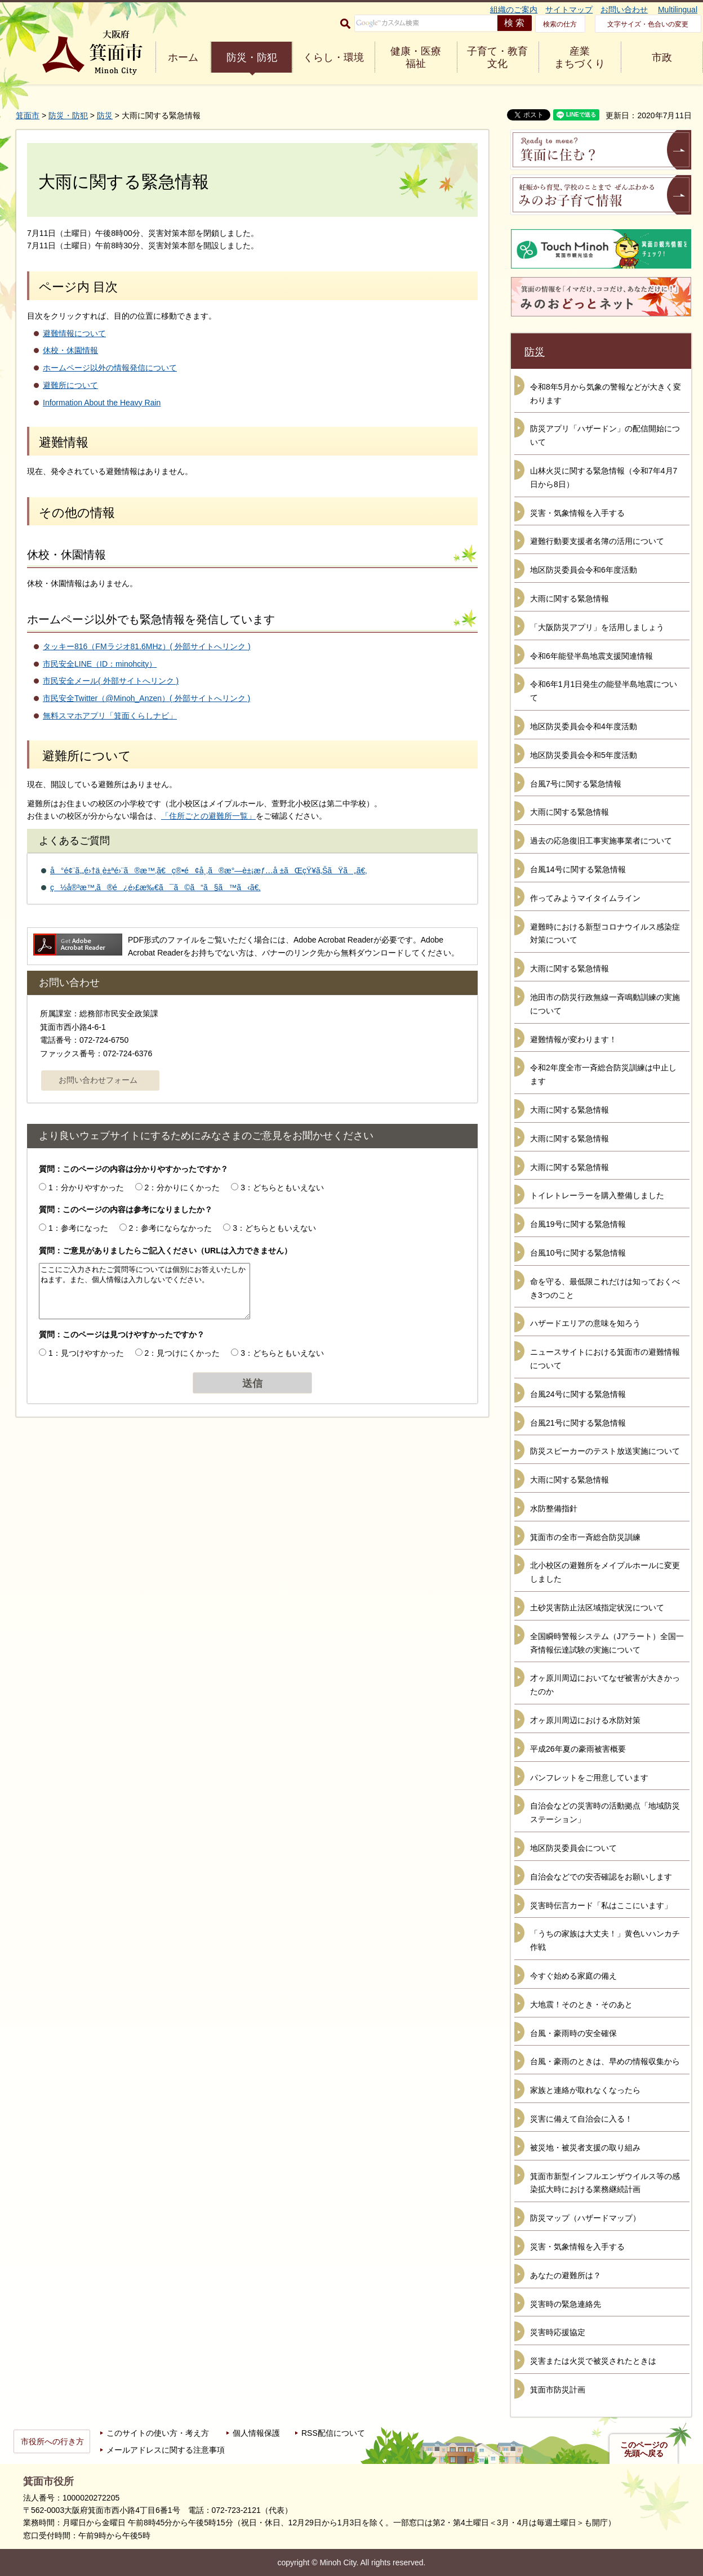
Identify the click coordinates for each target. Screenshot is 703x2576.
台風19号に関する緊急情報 (578, 1224)
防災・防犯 (251, 57)
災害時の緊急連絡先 (565, 2304)
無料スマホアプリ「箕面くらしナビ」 (110, 715)
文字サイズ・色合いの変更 (647, 24)
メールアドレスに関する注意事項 (165, 2449)
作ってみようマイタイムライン (585, 898)
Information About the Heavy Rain (102, 402)
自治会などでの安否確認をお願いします (601, 1876)
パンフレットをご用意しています (589, 1777)
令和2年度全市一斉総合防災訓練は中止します (603, 1074)
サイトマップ (569, 9)
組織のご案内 (513, 9)
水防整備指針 (553, 1508)
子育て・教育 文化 (497, 57)
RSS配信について (333, 2432)
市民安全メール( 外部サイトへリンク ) (111, 680)
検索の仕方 (560, 24)
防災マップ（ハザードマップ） (585, 2217)
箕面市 (27, 115)
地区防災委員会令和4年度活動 (583, 726)
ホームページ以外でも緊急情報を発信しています (151, 619)
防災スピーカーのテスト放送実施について (605, 1451)
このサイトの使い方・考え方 (157, 2432)
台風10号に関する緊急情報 (578, 1252)
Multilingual (677, 9)
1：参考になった (78, 1228)
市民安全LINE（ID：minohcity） (100, 663)
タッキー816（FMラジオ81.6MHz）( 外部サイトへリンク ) (147, 646)
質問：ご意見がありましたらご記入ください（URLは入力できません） (165, 1250)
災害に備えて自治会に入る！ (581, 2118)
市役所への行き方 (52, 2441)
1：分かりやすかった (86, 1187)
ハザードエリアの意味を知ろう (585, 1323)
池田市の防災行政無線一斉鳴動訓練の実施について (605, 1004)
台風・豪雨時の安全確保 (573, 2033)
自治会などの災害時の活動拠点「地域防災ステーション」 (605, 1812)
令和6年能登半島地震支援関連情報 (591, 655)
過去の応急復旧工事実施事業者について (601, 840)
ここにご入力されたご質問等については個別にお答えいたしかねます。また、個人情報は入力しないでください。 (144, 1291)
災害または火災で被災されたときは (593, 2360)
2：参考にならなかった (170, 1228)
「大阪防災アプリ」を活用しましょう (597, 627)
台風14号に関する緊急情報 (578, 869)
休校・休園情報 (70, 350)
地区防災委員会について (573, 1847)
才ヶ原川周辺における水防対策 (585, 1720)
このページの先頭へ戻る (644, 2449)
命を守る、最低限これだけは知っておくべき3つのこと (605, 1288)
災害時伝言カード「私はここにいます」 (601, 1905)
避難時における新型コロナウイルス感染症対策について (605, 933)
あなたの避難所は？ (565, 2275)
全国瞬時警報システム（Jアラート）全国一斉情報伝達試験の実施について (607, 1643)
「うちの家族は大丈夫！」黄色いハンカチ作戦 (605, 1940)
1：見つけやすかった (86, 1353)
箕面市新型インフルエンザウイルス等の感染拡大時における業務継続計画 (605, 2183)
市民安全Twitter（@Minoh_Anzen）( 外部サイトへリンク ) (146, 698)
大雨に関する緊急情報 (569, 598)
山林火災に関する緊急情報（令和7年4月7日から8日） (603, 477)
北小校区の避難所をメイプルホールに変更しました (605, 1572)
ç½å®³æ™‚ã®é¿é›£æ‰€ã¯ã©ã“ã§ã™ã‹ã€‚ (155, 887)
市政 (662, 57)
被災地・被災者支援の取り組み (585, 2147)
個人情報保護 (256, 2432)
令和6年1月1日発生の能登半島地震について (603, 691)
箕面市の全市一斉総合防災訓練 (585, 1537)
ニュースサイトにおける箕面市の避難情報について (605, 1358)
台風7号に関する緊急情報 (575, 783)
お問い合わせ (624, 9)
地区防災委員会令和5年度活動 (583, 755)
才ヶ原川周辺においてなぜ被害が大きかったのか (605, 1684)
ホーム (183, 57)
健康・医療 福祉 (415, 57)
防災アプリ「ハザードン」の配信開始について (605, 435)
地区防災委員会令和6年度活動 (583, 569)
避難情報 (63, 442)
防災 (105, 115)
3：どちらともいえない (282, 1187)
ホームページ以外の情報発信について (110, 367)
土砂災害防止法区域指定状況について (597, 1607)
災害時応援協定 (557, 2332)
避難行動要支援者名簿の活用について (597, 541)
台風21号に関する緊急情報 (578, 1422)
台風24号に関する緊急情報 (578, 1394)
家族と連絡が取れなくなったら (585, 2090)
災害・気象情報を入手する (577, 512)
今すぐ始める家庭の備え (573, 1975)
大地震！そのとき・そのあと (581, 2004)
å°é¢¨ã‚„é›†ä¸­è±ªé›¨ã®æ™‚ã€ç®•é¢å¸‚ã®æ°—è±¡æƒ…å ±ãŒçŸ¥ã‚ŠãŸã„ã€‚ (208, 870)
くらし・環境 (333, 57)
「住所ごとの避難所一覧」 (208, 815)
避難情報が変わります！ (573, 1039)
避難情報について (74, 333)
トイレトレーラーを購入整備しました (597, 1195)
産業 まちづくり (579, 57)
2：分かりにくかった (182, 1187)
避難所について (70, 385)
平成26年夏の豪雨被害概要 (578, 1748)
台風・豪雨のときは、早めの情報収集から (605, 2061)
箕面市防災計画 (557, 2389)
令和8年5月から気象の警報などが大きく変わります (605, 393)
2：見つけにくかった (182, 1353)
